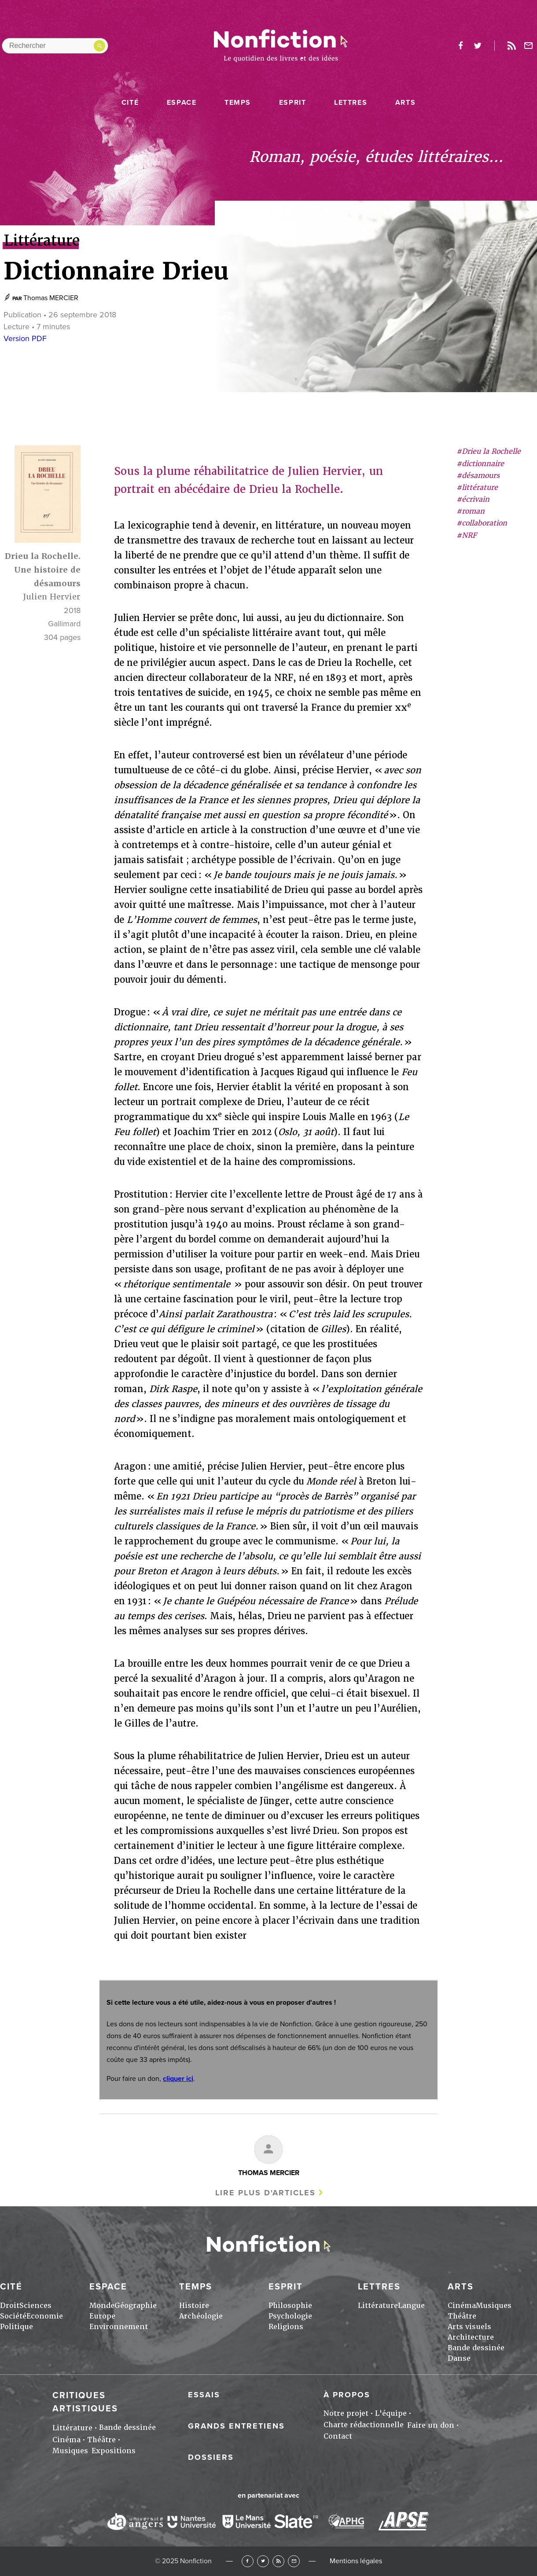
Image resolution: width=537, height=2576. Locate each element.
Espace (182, 103)
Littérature (378, 2305)
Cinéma (462, 2305)
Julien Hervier (52, 597)
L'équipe (391, 2413)
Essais (204, 2395)
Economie (44, 2316)
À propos (347, 2395)
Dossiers (211, 2457)
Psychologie (290, 2316)
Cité (130, 103)
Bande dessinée (476, 2347)
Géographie (135, 2305)
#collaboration (481, 523)
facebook (460, 45)
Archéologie (201, 2316)
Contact (338, 2436)
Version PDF (25, 338)
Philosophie (290, 2305)
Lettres (350, 103)
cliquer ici (178, 2078)
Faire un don (430, 2425)
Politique (16, 2326)
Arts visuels (469, 2326)
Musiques (493, 2305)
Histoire (194, 2305)
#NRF (466, 535)
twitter (477, 45)
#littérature (477, 487)
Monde (101, 2305)
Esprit (292, 103)
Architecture (471, 2337)
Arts (405, 103)
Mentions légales (356, 2561)
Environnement (118, 2326)
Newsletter (528, 45)
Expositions (114, 2450)
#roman (470, 511)
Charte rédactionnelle (364, 2424)
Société (13, 2316)
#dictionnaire (480, 463)
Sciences (35, 2305)
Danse (459, 2358)
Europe (102, 2316)
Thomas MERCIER (50, 298)
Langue (411, 2305)
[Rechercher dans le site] (55, 46)
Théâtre (462, 2316)
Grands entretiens (236, 2426)
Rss (511, 45)
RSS (278, 2561)
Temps (237, 103)
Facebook (248, 2561)
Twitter (263, 2561)
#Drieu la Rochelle (488, 451)
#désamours (478, 475)
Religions (285, 2326)
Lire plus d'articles (265, 2193)
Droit (9, 2305)
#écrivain (472, 499)
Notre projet (346, 2413)
